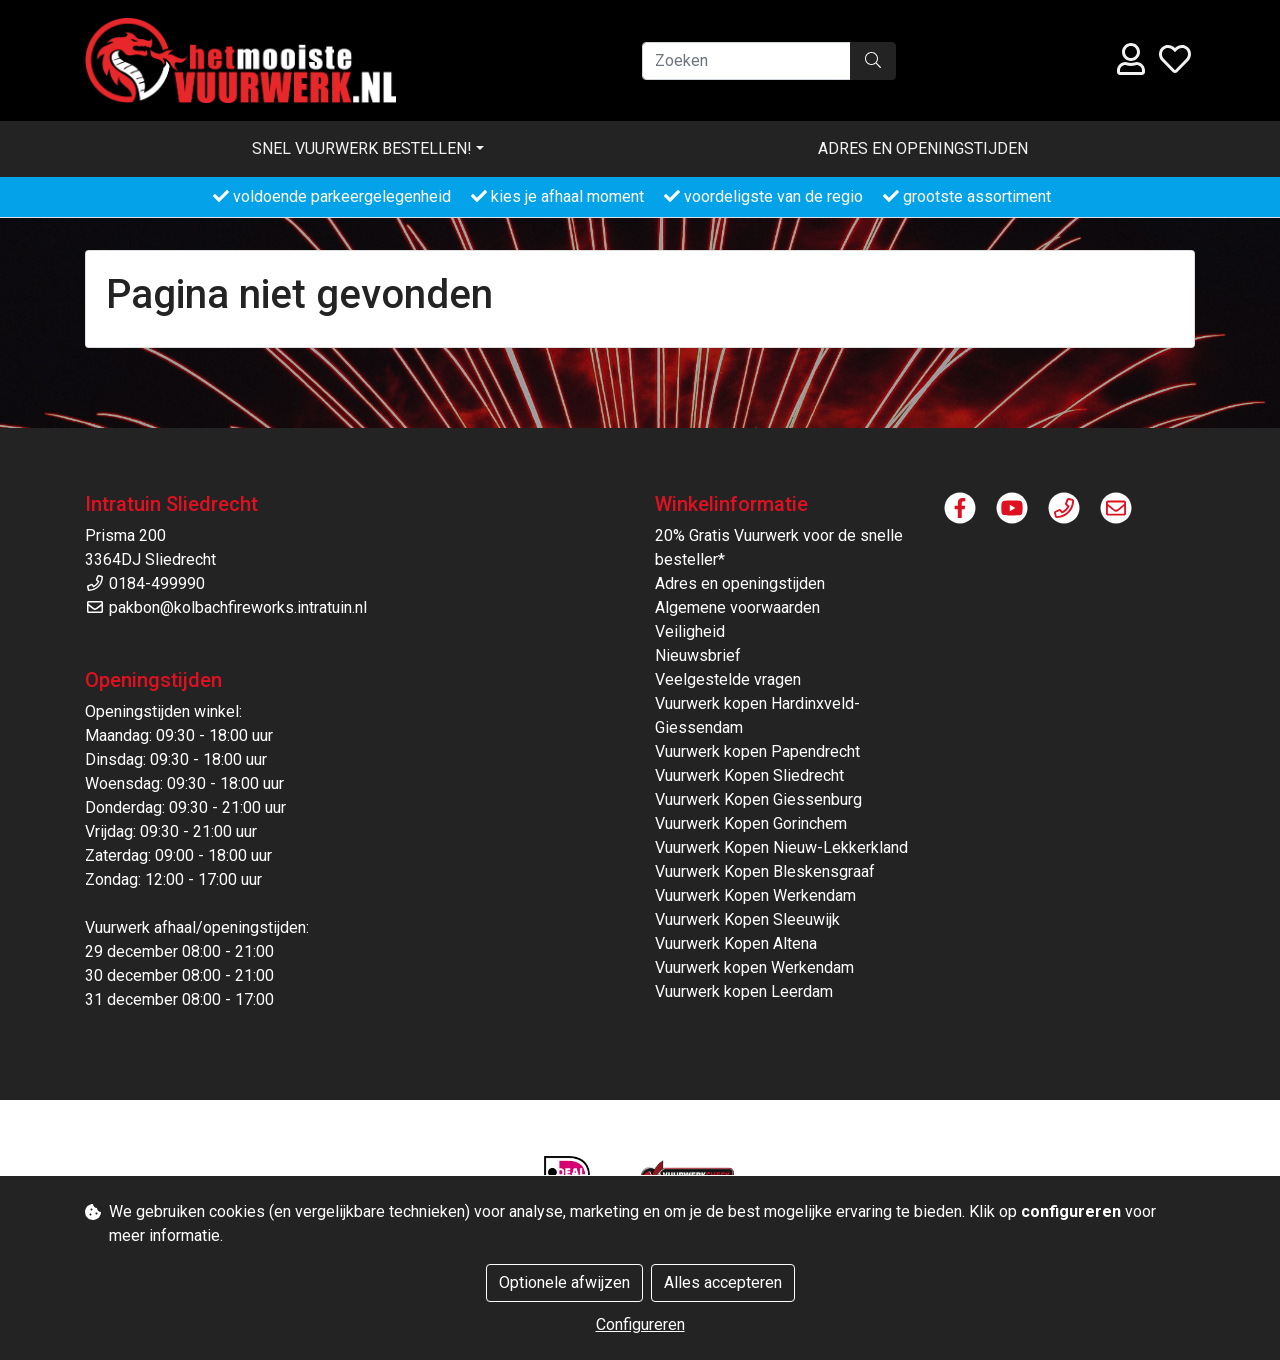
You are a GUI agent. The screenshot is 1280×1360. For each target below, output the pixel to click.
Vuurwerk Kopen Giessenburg (758, 799)
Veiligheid (690, 631)
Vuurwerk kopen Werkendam (754, 967)
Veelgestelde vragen (728, 679)
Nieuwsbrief (698, 655)
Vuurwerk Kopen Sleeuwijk (747, 919)
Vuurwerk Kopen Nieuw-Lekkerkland (781, 847)
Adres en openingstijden (923, 148)
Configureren (640, 1324)
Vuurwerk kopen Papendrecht (757, 751)
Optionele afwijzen (564, 1282)
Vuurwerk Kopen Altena (736, 943)
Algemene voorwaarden (737, 607)
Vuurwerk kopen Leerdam (744, 991)
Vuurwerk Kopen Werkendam (755, 895)
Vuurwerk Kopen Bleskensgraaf (765, 871)
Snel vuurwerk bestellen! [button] (362, 148)
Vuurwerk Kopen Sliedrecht (749, 775)
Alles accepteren (723, 1282)
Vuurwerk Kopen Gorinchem (751, 823)
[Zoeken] (746, 61)
